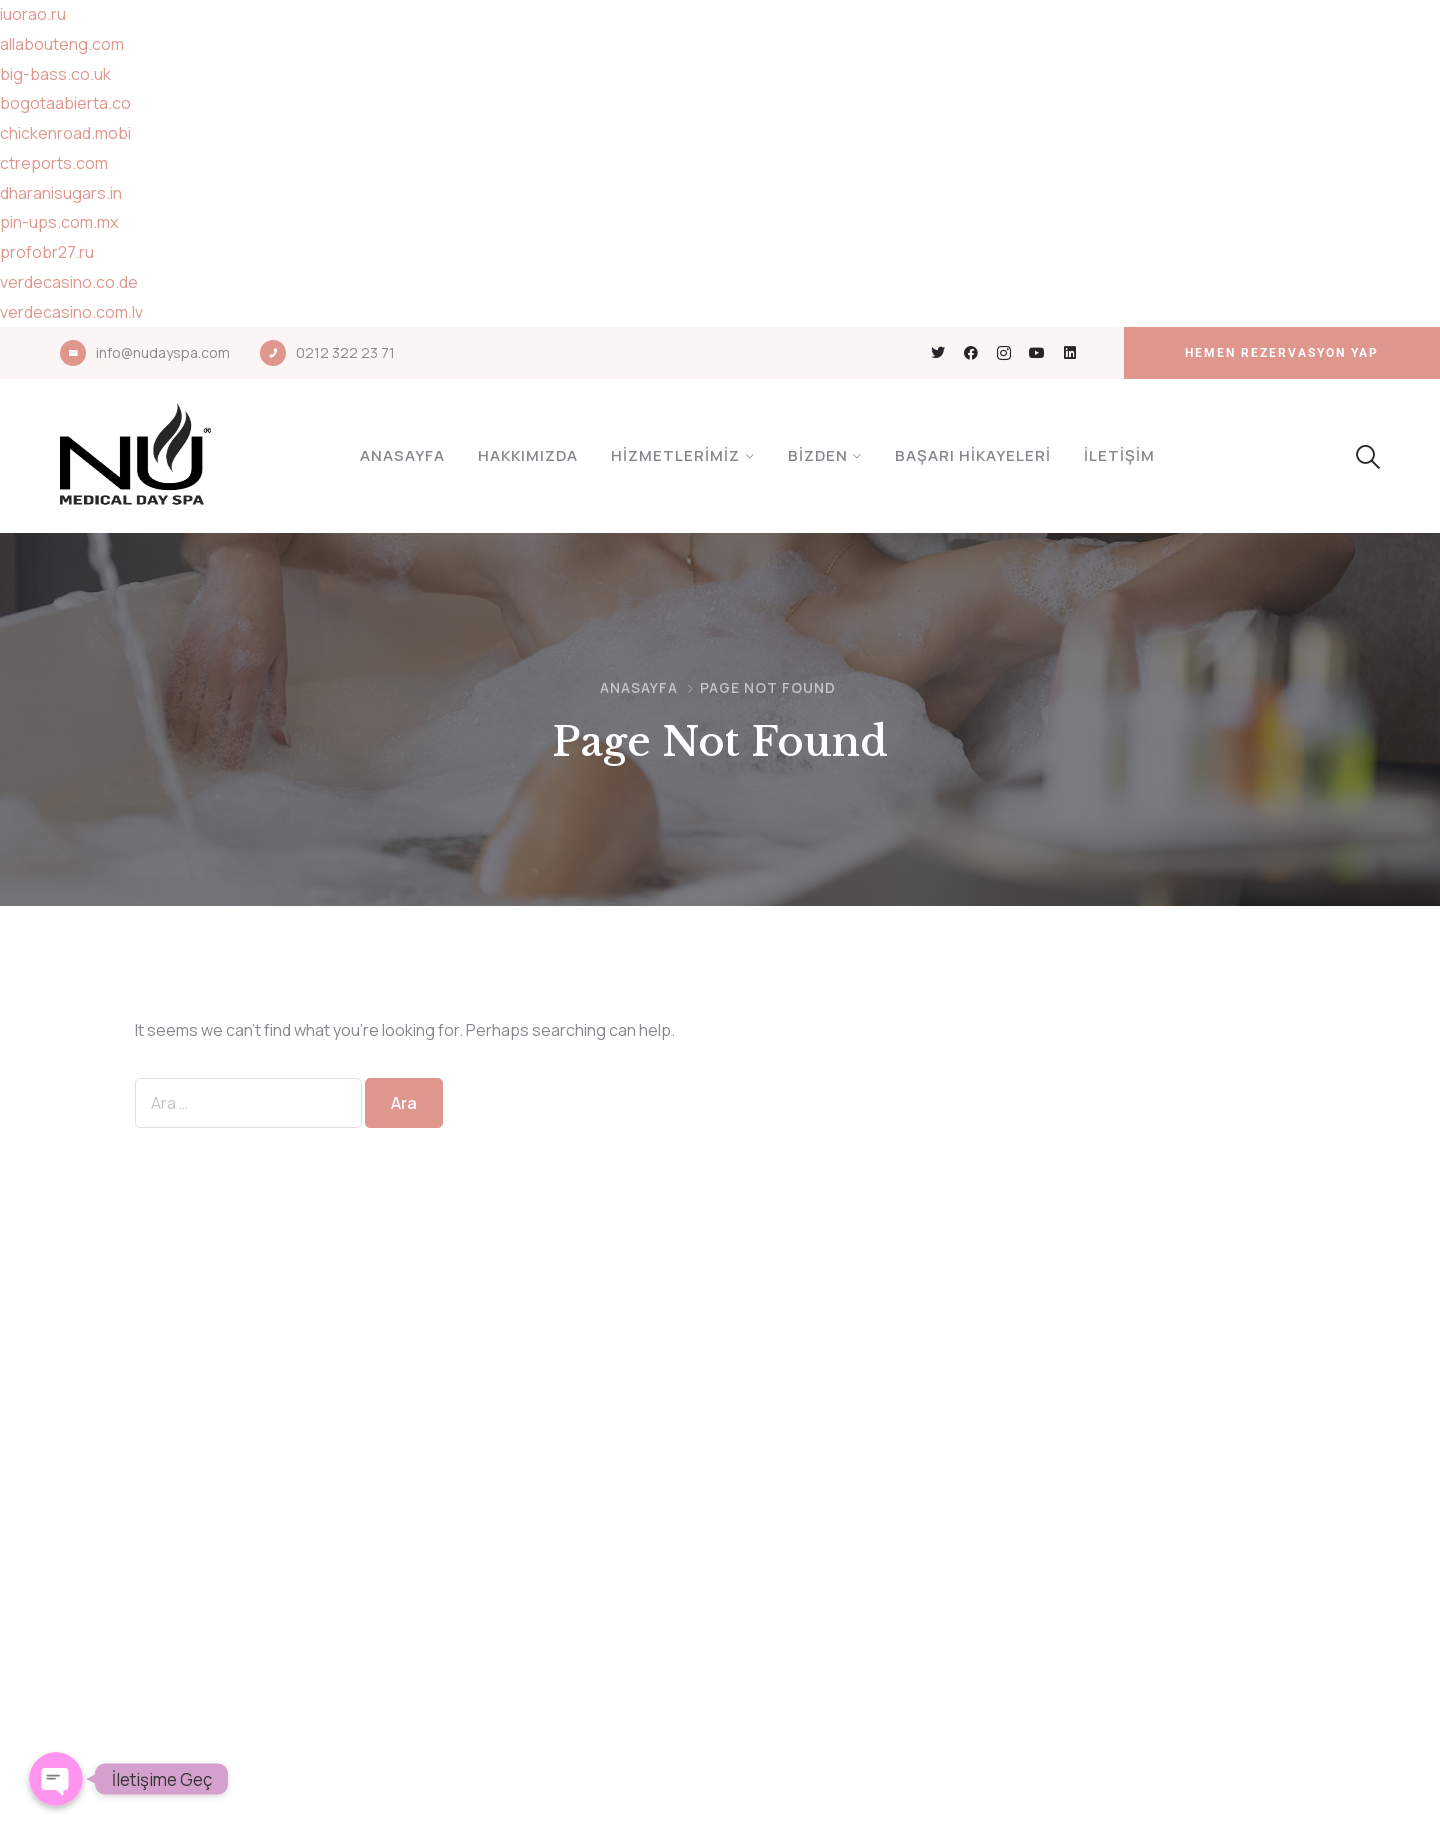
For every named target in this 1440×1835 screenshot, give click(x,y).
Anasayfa (402, 455)
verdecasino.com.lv (71, 312)
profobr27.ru (47, 252)
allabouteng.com (62, 44)
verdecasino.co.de (69, 282)
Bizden (818, 455)
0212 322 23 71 (345, 352)
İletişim (1119, 455)
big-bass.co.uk (55, 74)
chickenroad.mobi (65, 133)
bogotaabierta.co (65, 103)
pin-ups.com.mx (59, 222)
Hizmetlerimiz (675, 455)
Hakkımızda (528, 455)
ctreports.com (54, 163)
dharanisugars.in (61, 193)
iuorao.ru (33, 14)
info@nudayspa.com (163, 352)
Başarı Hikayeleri (973, 455)
